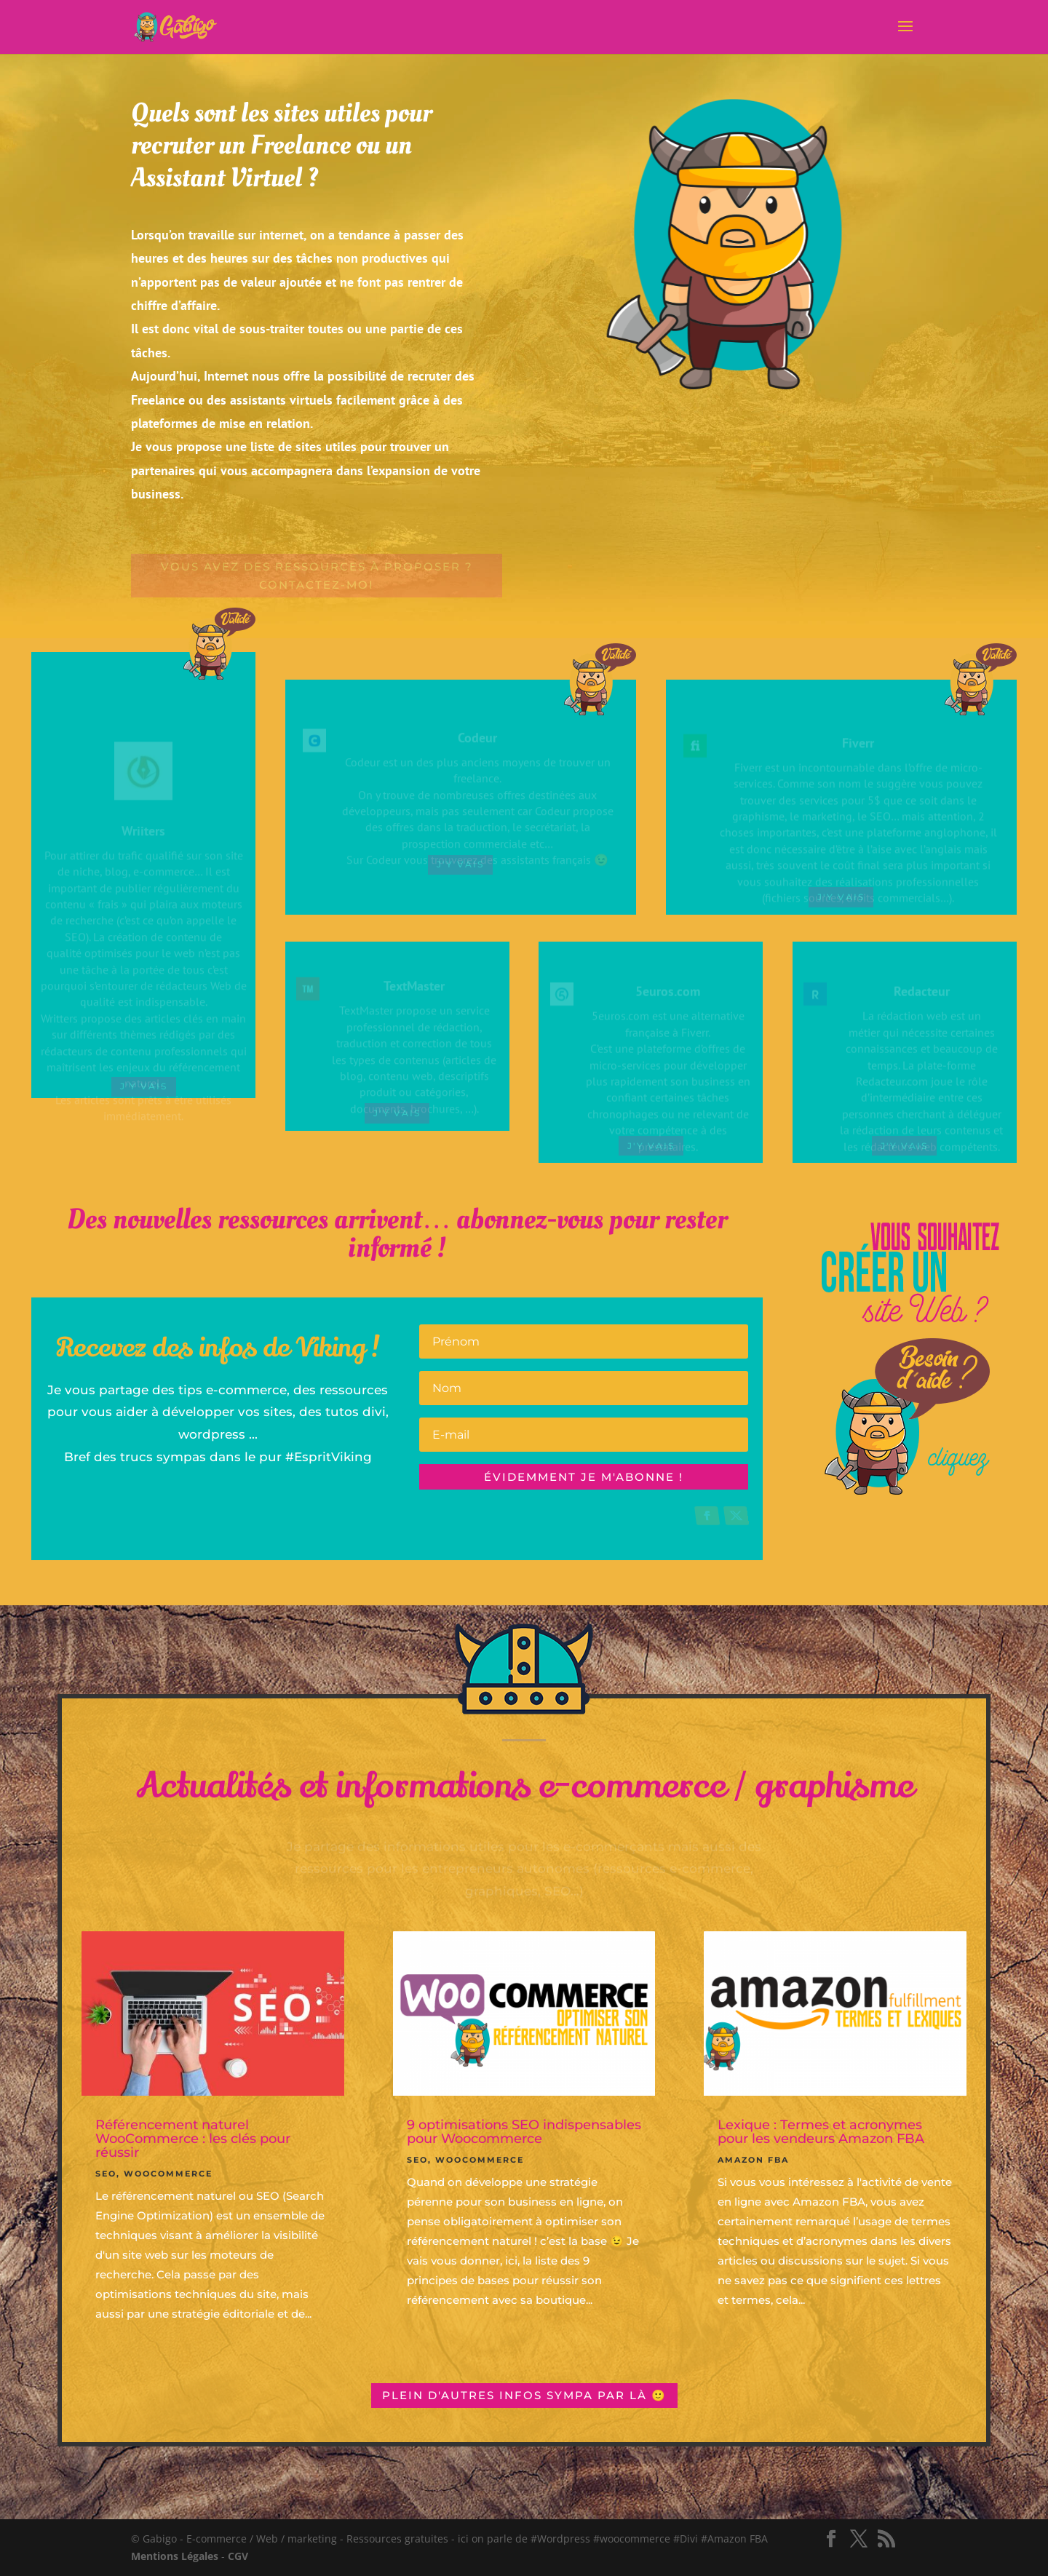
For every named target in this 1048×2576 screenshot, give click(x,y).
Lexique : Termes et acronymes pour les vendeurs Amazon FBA (821, 2132)
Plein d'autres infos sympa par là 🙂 (524, 2395)
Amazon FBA (753, 2160)
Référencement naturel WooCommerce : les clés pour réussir (192, 2138)
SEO (105, 2173)
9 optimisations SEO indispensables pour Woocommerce (524, 2132)
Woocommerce (168, 2173)
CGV (238, 2556)
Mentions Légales (174, 2556)
